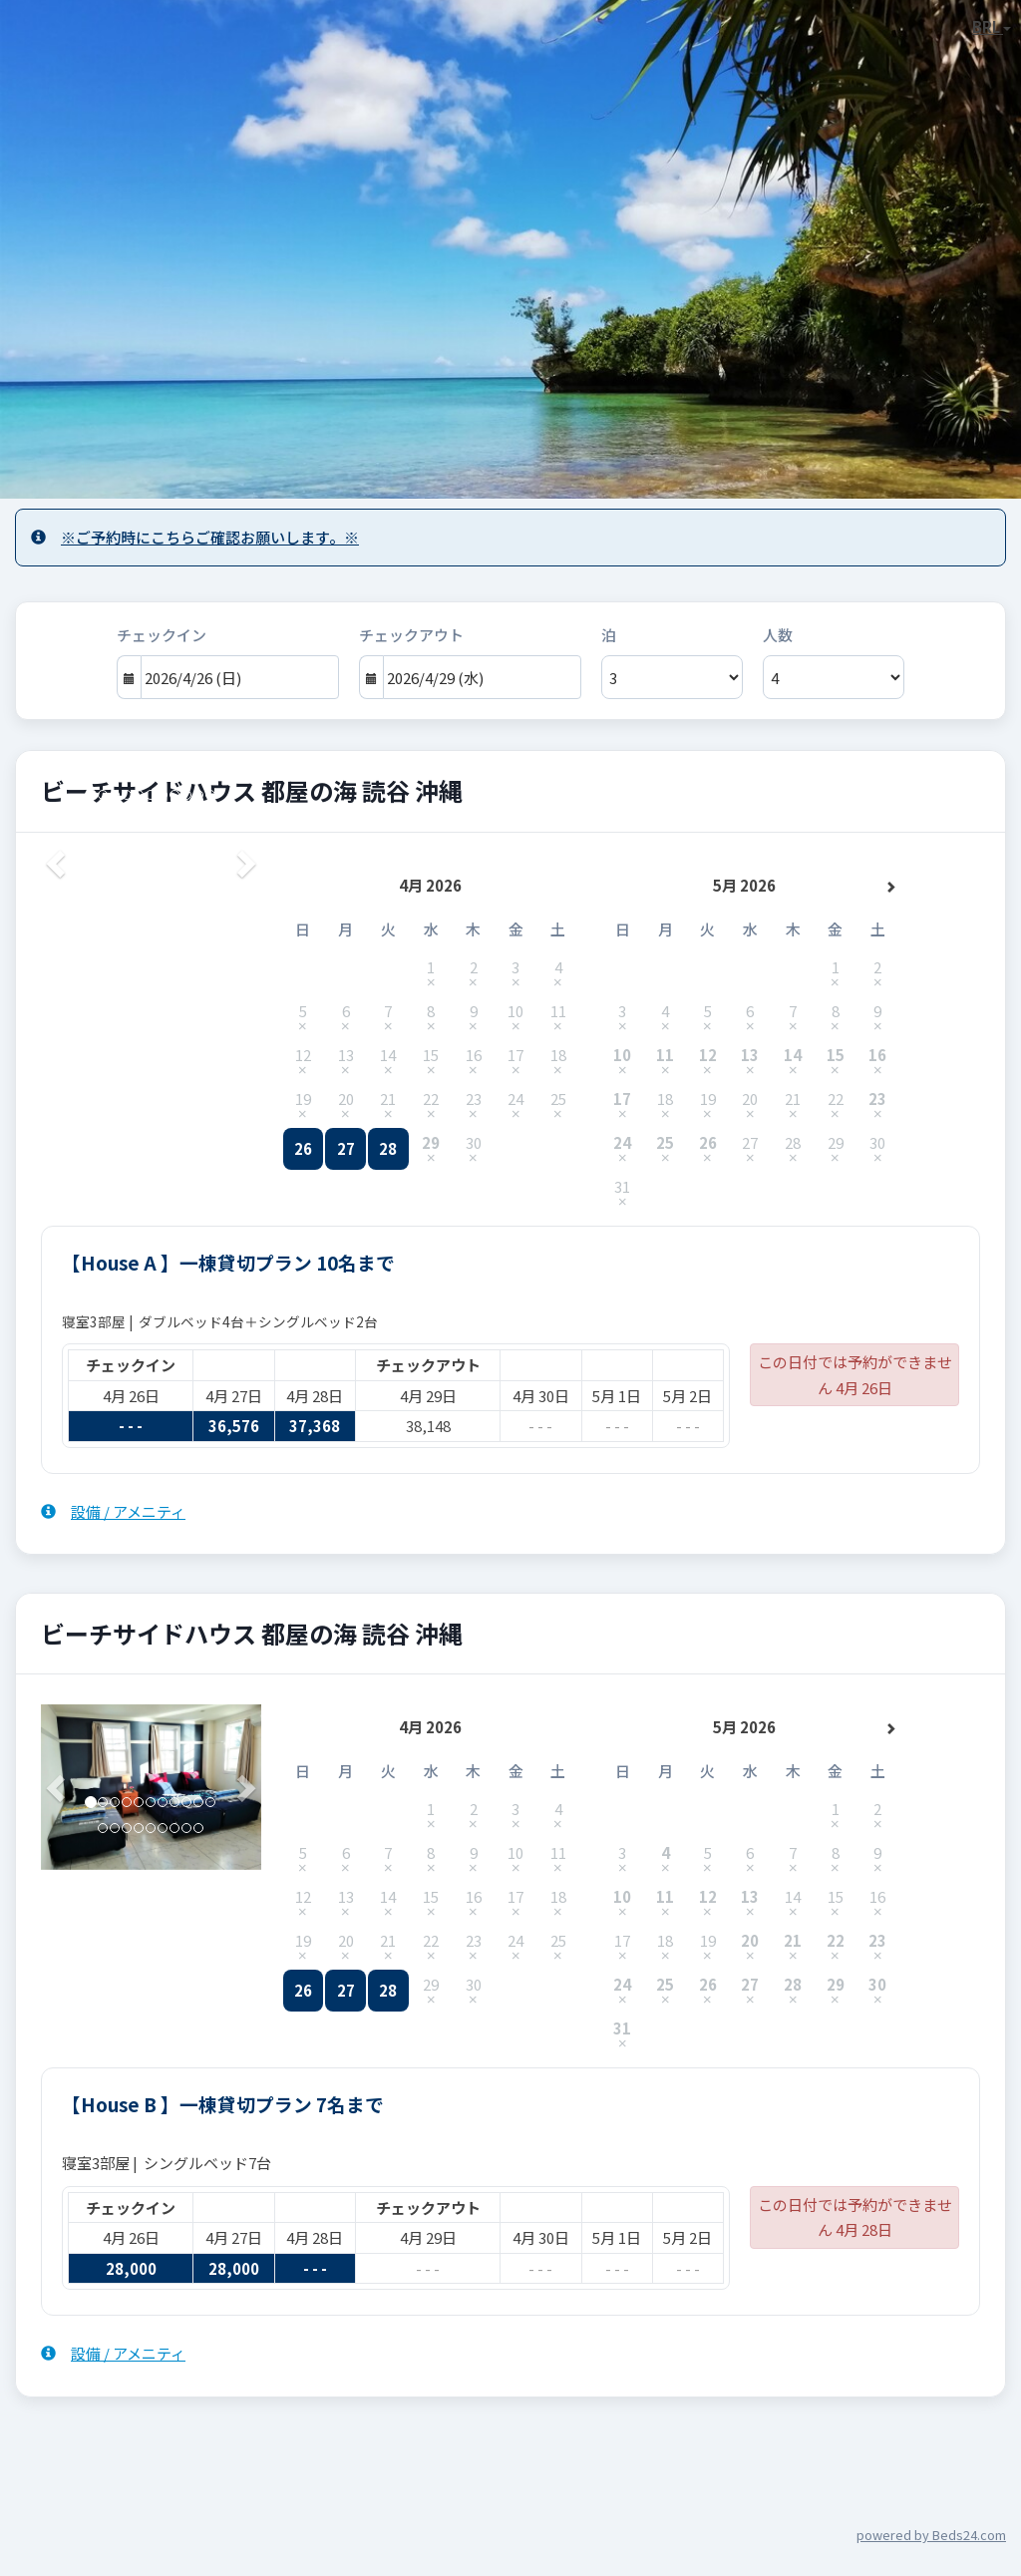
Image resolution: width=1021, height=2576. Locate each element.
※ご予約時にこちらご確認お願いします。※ (195, 537)
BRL (991, 26)
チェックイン (161, 634)
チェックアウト (411, 634)
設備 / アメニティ (113, 1511)
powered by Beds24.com (931, 2534)
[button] (57, 1787)
